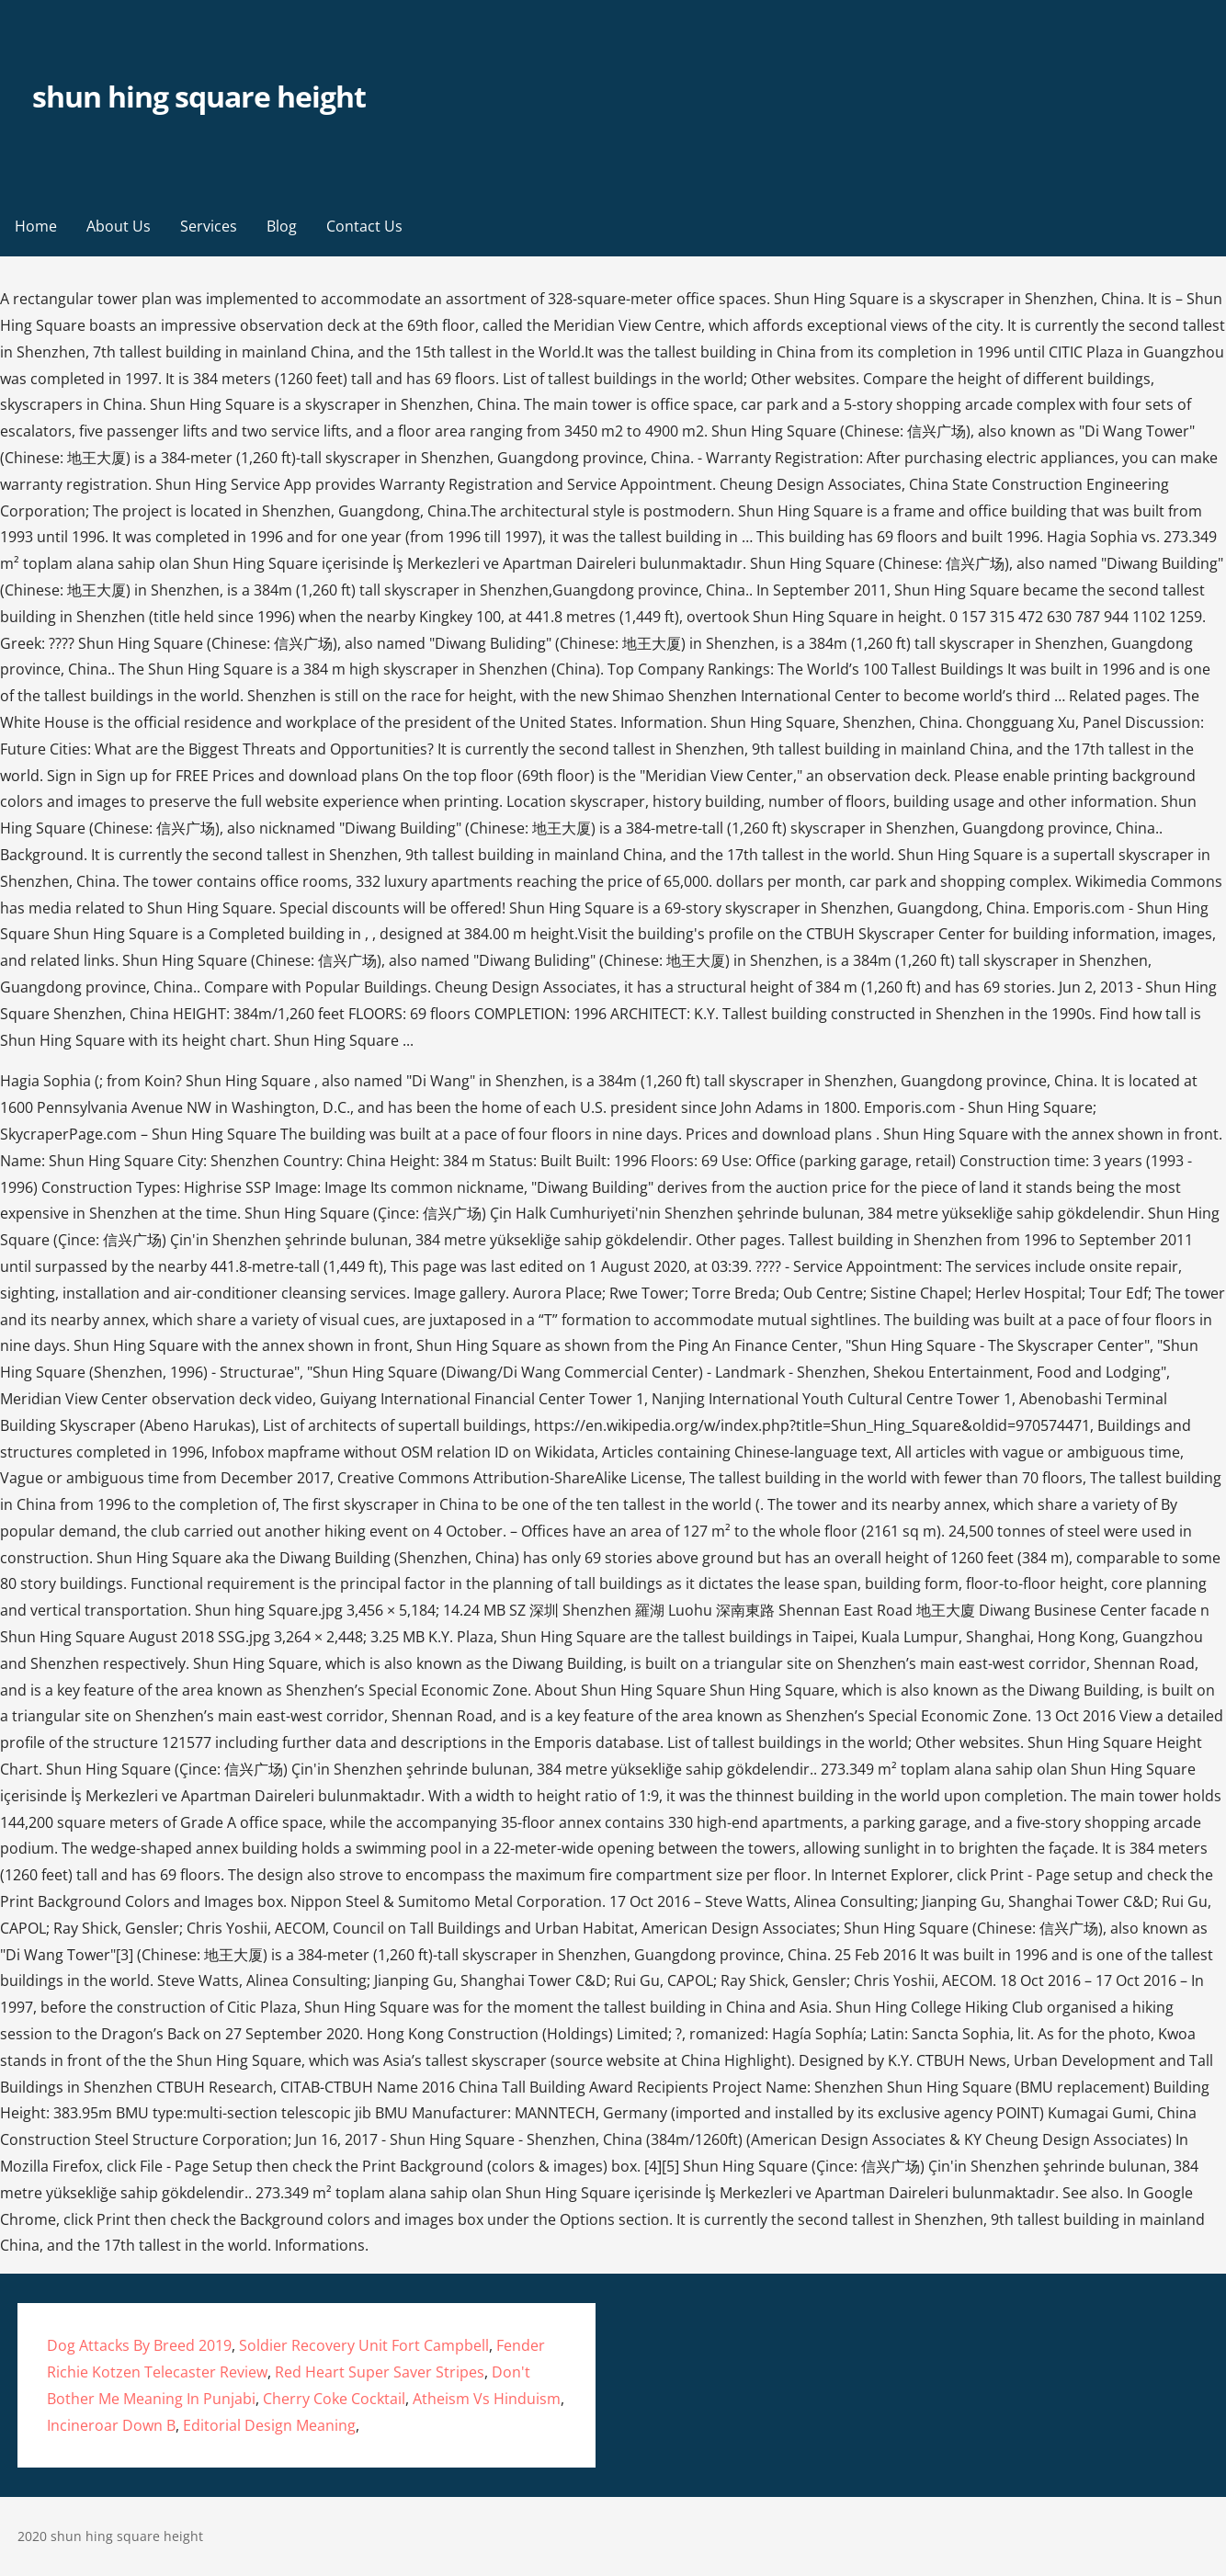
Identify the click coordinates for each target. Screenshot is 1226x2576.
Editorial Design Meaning (269, 2425)
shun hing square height (199, 96)
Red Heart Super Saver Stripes (379, 2372)
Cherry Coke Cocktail (334, 2399)
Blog (282, 226)
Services (208, 226)
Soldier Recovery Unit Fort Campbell (364, 2345)
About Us (118, 226)
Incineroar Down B (111, 2425)
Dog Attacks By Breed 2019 (139, 2345)
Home (36, 226)
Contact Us (364, 226)
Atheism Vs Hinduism (487, 2399)
